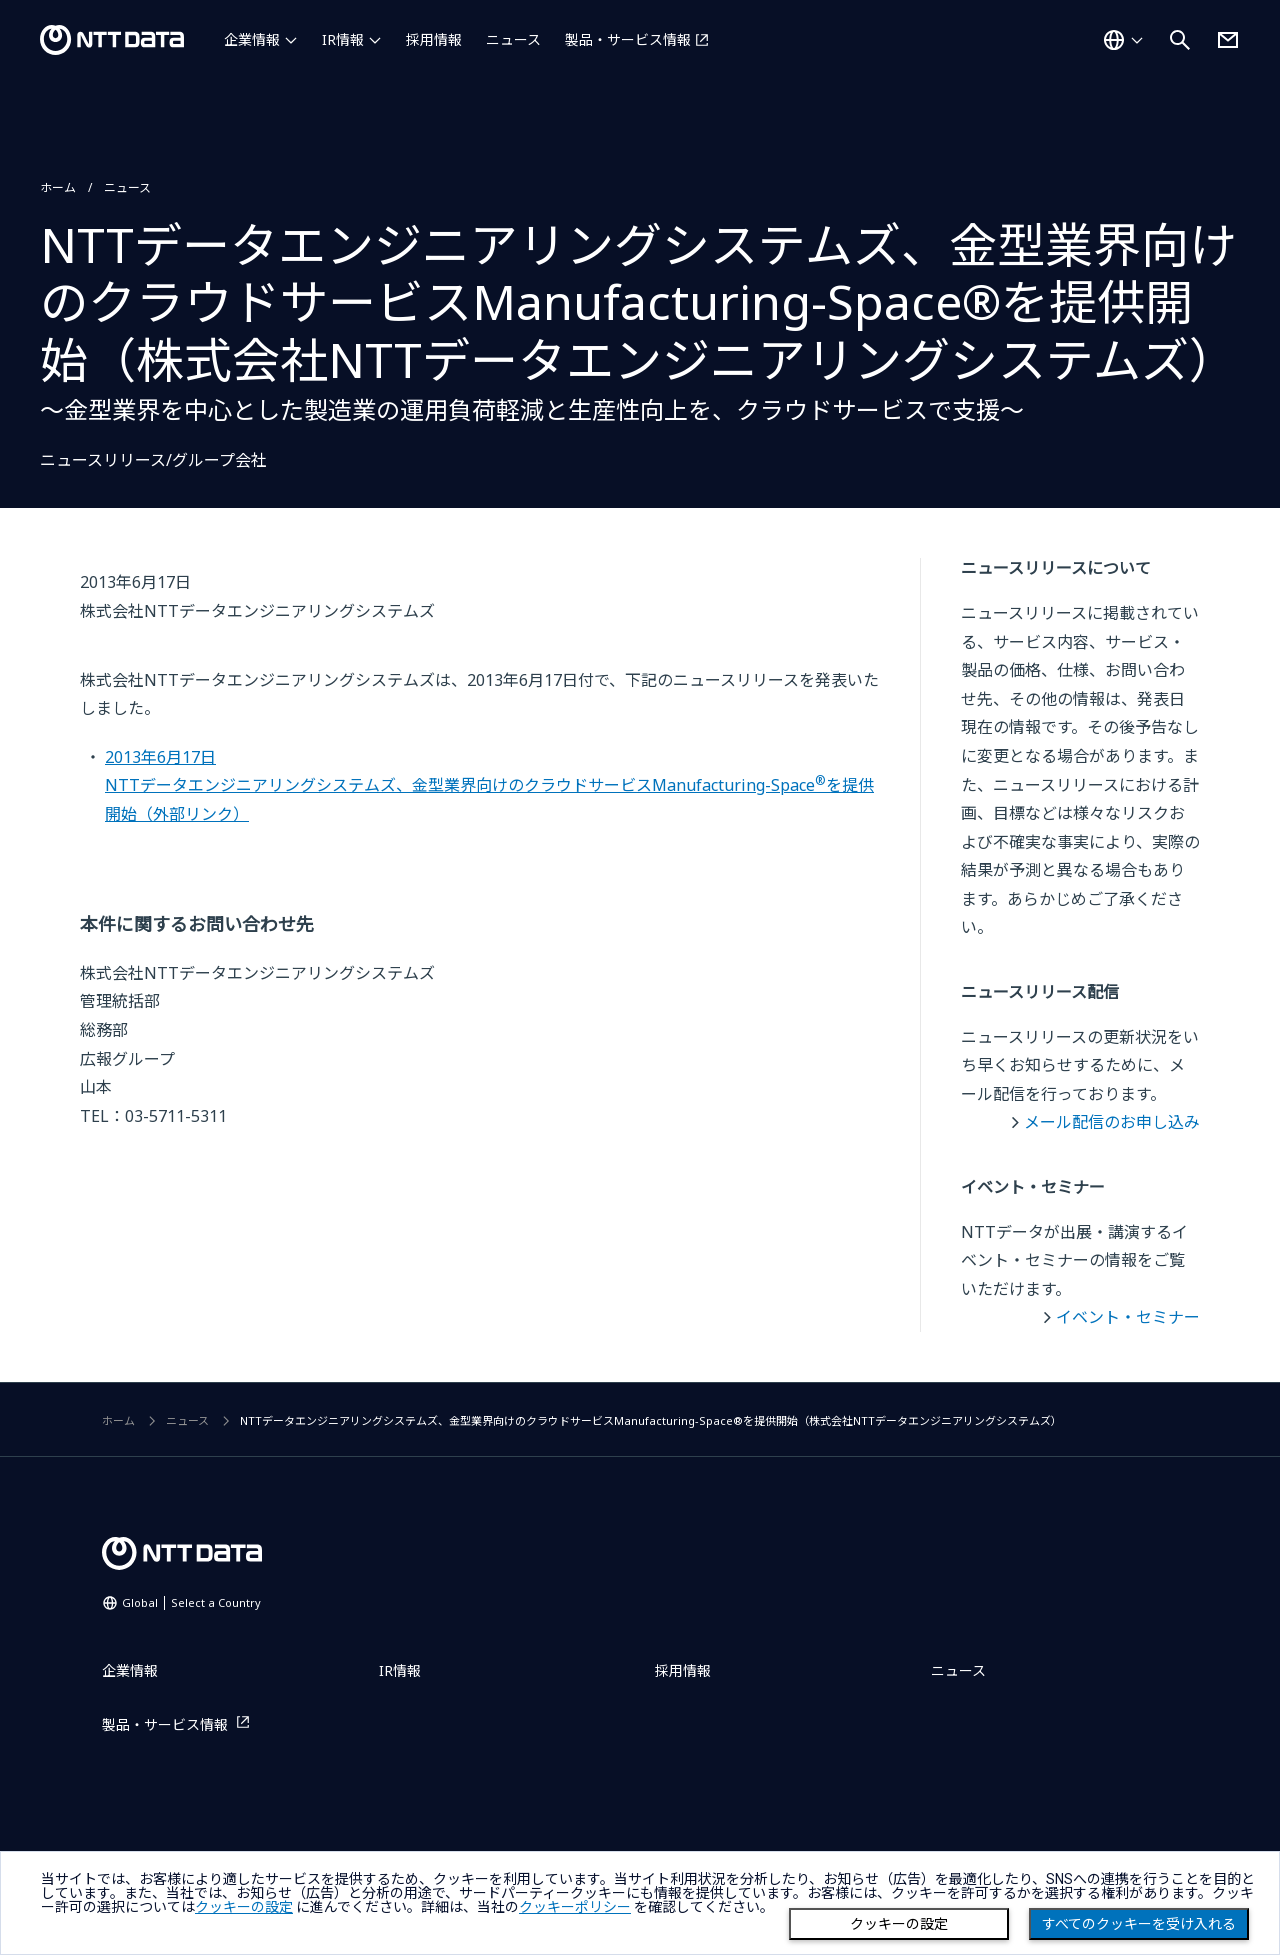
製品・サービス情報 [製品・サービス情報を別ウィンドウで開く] (628, 39)
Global (191, 1602)
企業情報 (252, 39)
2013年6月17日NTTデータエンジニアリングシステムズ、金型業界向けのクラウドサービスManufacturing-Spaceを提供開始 (489, 785)
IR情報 (343, 39)
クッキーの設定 (899, 1924)
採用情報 (434, 39)
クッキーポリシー (575, 1907)
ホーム (58, 187)
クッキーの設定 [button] (244, 1907)
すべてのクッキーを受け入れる (1139, 1924)
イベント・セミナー (1128, 1317)
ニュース (513, 39)
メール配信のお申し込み (1112, 1122)
